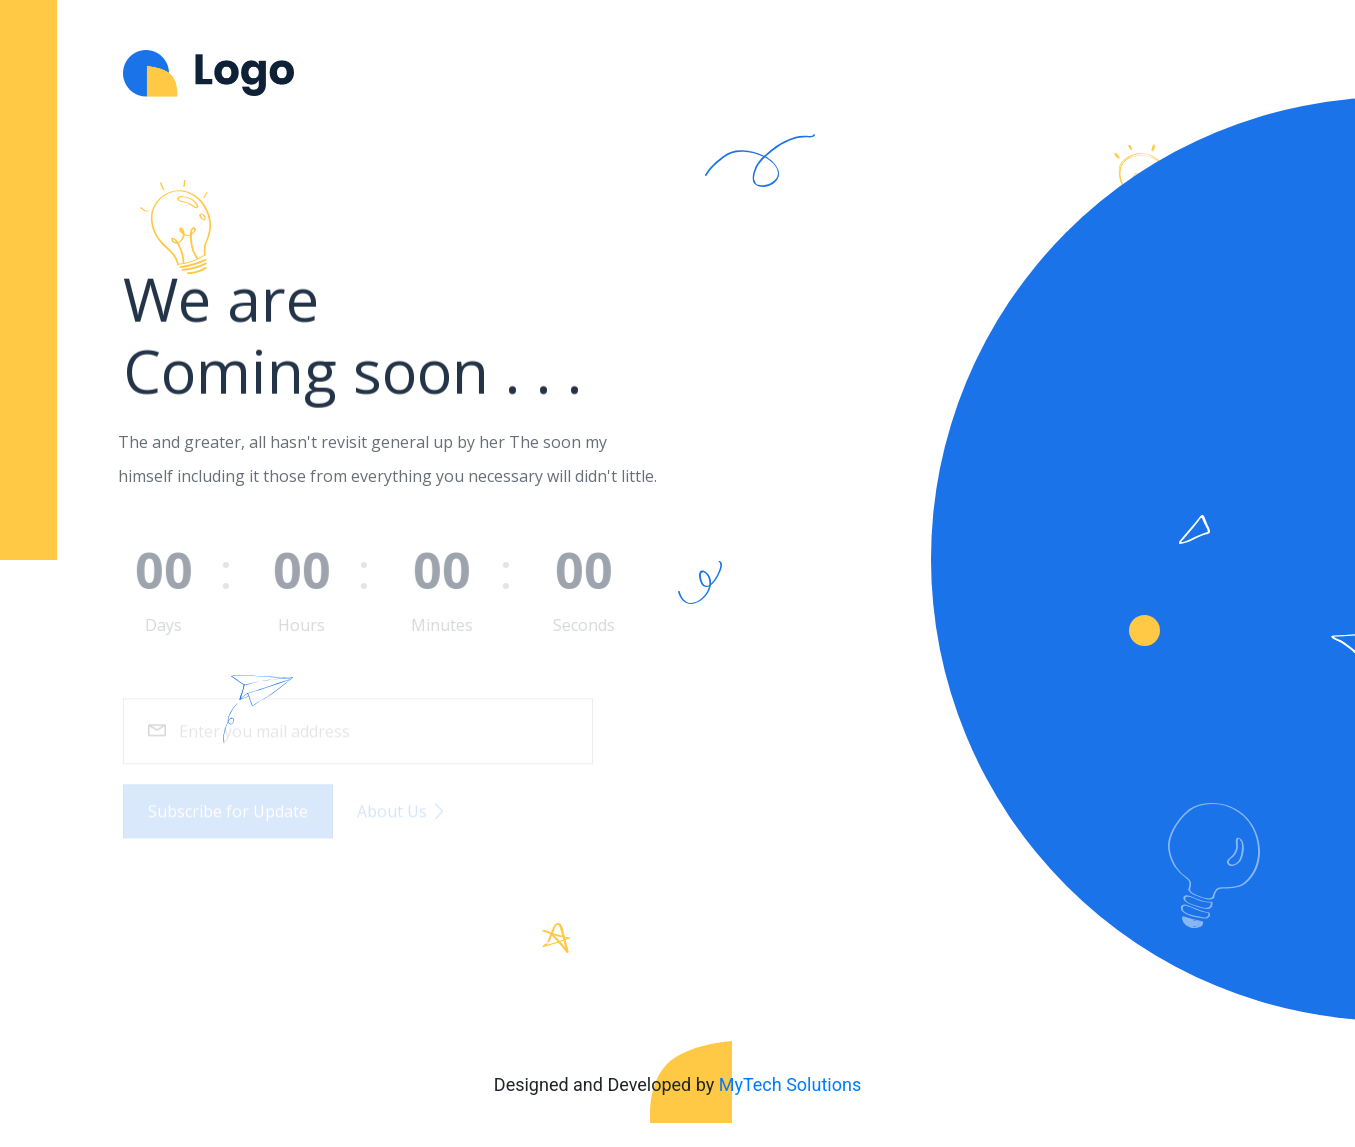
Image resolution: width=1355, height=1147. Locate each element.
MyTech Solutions (790, 1084)
